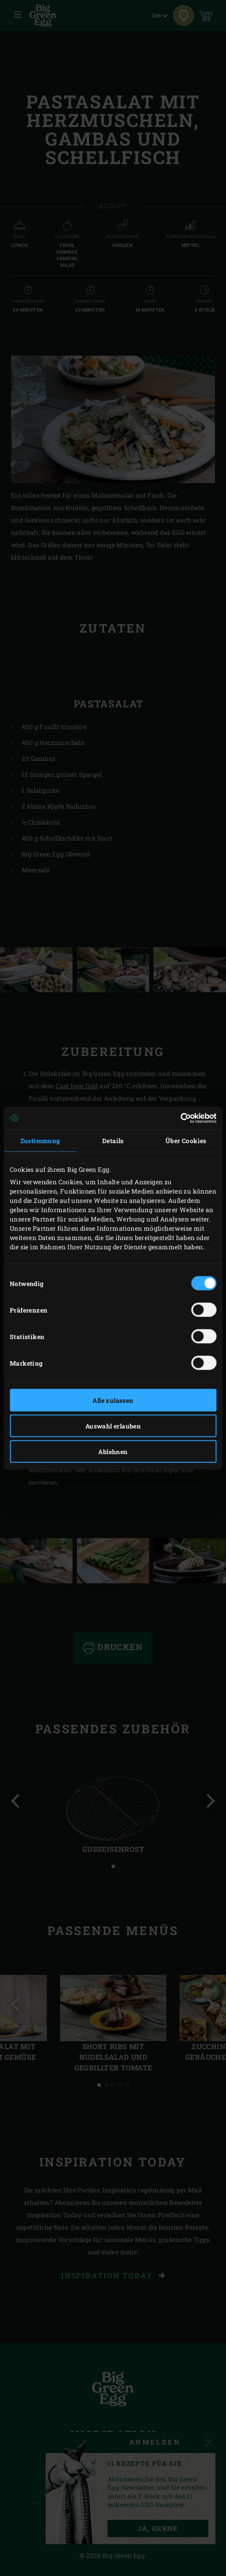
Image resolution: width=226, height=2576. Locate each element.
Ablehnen (112, 1451)
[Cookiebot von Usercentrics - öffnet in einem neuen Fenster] (177, 1118)
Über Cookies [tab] (186, 1140)
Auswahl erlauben (113, 1426)
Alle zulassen (112, 1400)
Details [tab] (113, 1140)
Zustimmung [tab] (40, 1140)
